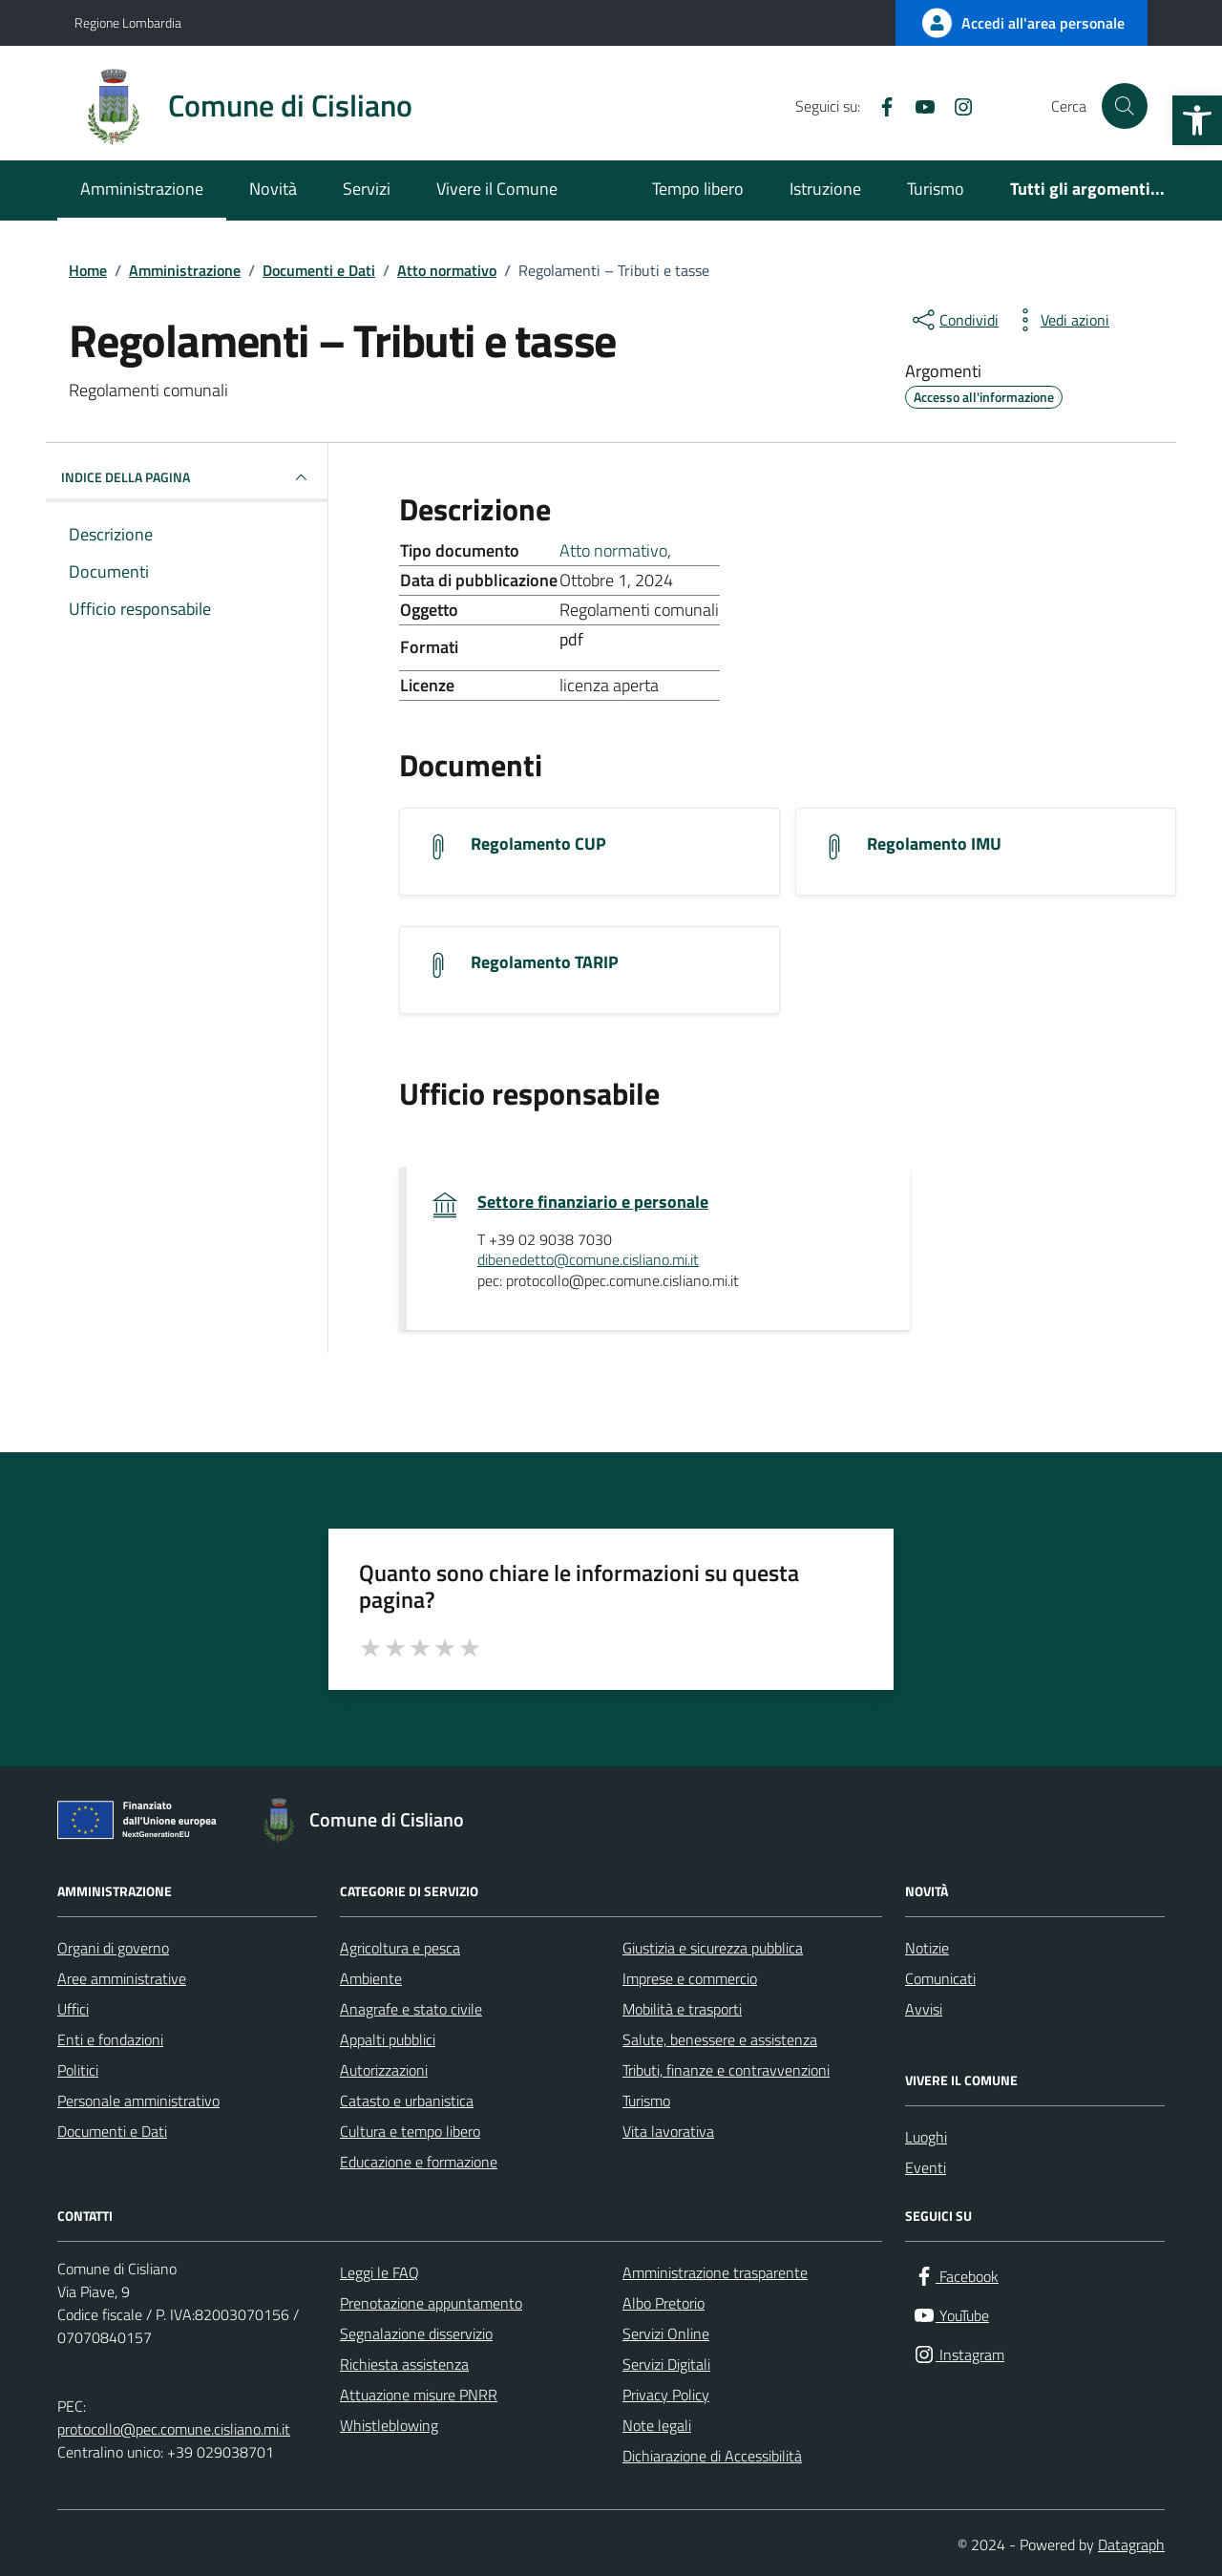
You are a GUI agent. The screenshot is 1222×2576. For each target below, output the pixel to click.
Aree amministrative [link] (121, 1978)
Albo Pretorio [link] (663, 2302)
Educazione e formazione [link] (418, 2161)
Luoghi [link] (926, 2136)
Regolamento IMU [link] (934, 844)
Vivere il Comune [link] (497, 188)
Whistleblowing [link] (389, 2425)
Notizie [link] (927, 1947)
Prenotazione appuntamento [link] (431, 2302)
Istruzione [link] (825, 188)
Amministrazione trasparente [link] (715, 2272)
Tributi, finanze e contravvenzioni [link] (726, 2070)
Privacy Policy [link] (665, 2394)
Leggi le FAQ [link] (379, 2272)
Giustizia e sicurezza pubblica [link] (712, 1947)
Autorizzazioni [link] (384, 2070)
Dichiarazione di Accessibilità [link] (712, 2455)
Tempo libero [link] (698, 188)
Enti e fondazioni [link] (110, 2039)
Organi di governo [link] (113, 1947)
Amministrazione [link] (141, 188)
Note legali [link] (656, 2425)
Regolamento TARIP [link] (545, 962)
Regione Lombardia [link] (127, 22)
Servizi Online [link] (665, 2333)
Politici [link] (77, 2070)
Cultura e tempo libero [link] (410, 2131)
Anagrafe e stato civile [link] (411, 2008)
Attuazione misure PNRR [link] (418, 2394)
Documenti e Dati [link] (112, 2131)
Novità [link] (273, 188)
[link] (1197, 120)
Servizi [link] (366, 188)
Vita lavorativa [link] (668, 2131)
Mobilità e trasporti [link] (682, 2008)
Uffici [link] (73, 2008)
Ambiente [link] (371, 1978)
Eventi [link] (925, 2167)
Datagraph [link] (1131, 2544)
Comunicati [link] (940, 1978)
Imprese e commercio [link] (689, 1978)
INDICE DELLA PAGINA (186, 477)
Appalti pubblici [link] (387, 2039)
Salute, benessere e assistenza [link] (719, 2039)
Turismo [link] (935, 188)
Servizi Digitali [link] (666, 2364)
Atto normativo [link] (613, 550)
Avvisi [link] (923, 2008)
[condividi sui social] (953, 320)
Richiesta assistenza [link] (404, 2364)
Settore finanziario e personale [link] (592, 1202)
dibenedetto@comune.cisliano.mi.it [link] (588, 1260)
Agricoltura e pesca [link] (400, 1947)
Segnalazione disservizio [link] (416, 2333)
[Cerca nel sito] (1125, 106)
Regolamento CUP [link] (538, 844)
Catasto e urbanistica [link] (407, 2100)
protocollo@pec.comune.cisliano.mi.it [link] (173, 2429)
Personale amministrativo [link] (138, 2100)
